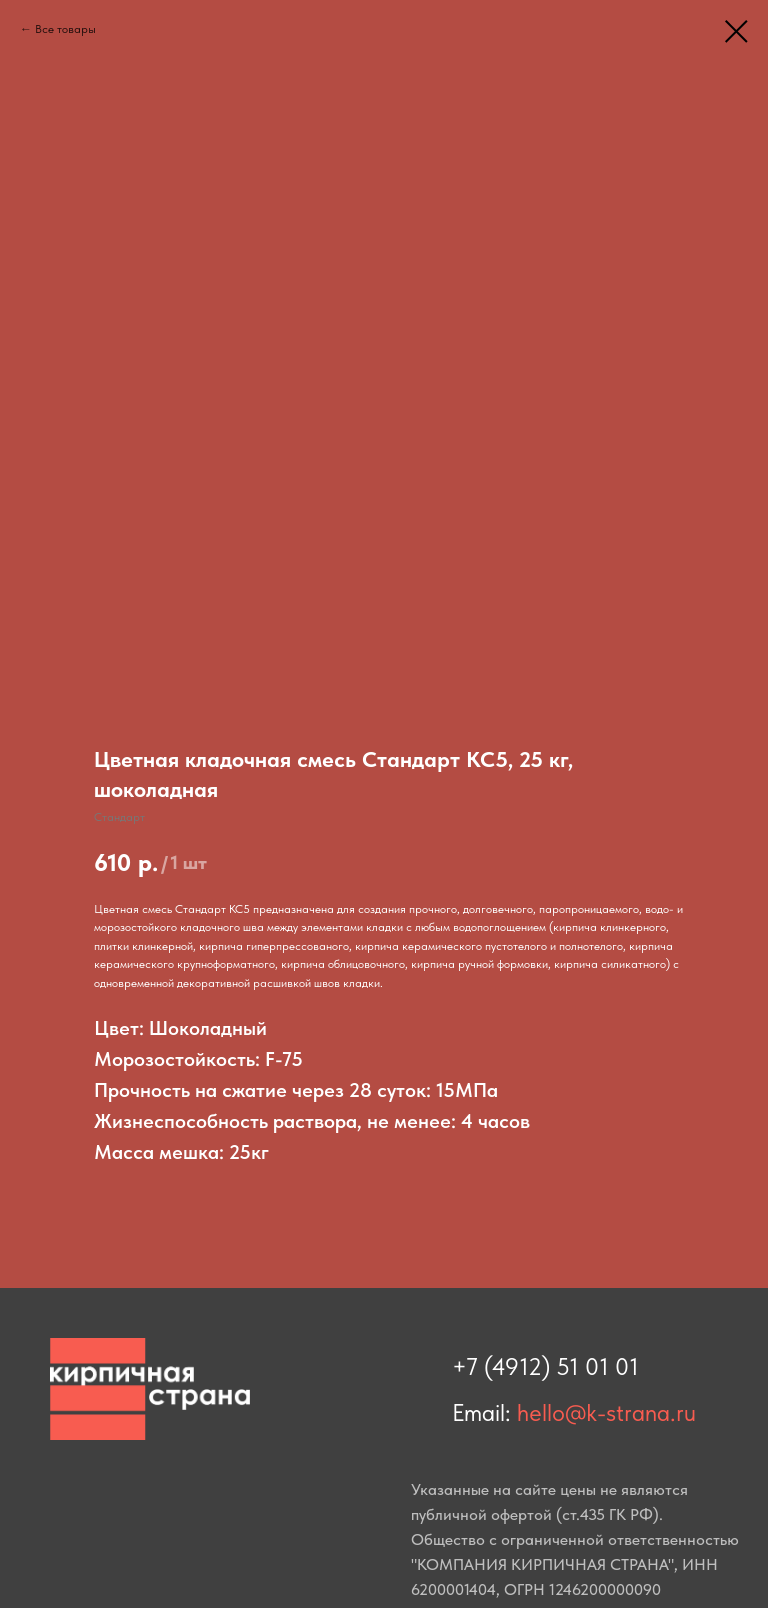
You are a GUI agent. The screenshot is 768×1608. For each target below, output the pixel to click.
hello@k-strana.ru (606, 1412)
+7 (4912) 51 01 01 (545, 1366)
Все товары (65, 29)
